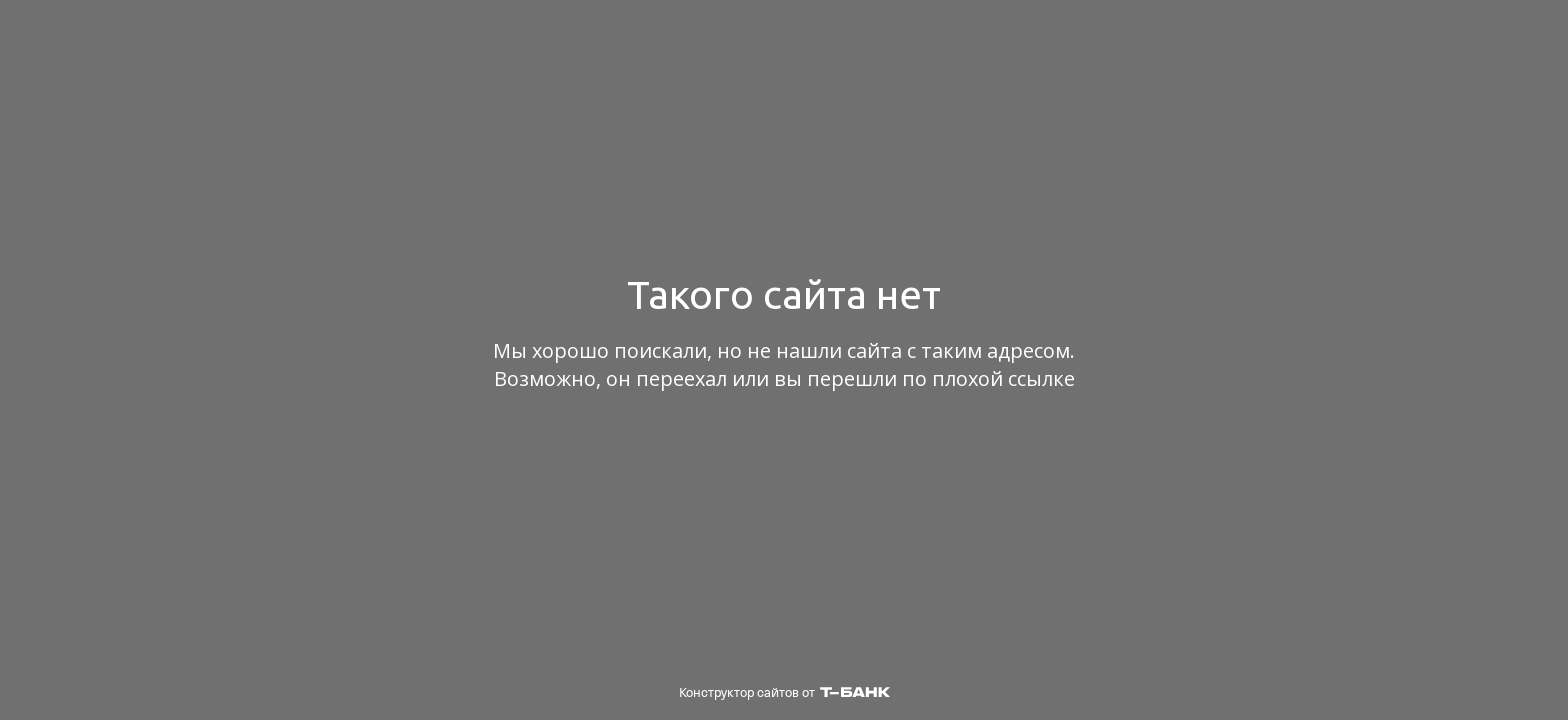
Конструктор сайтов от (784, 692)
